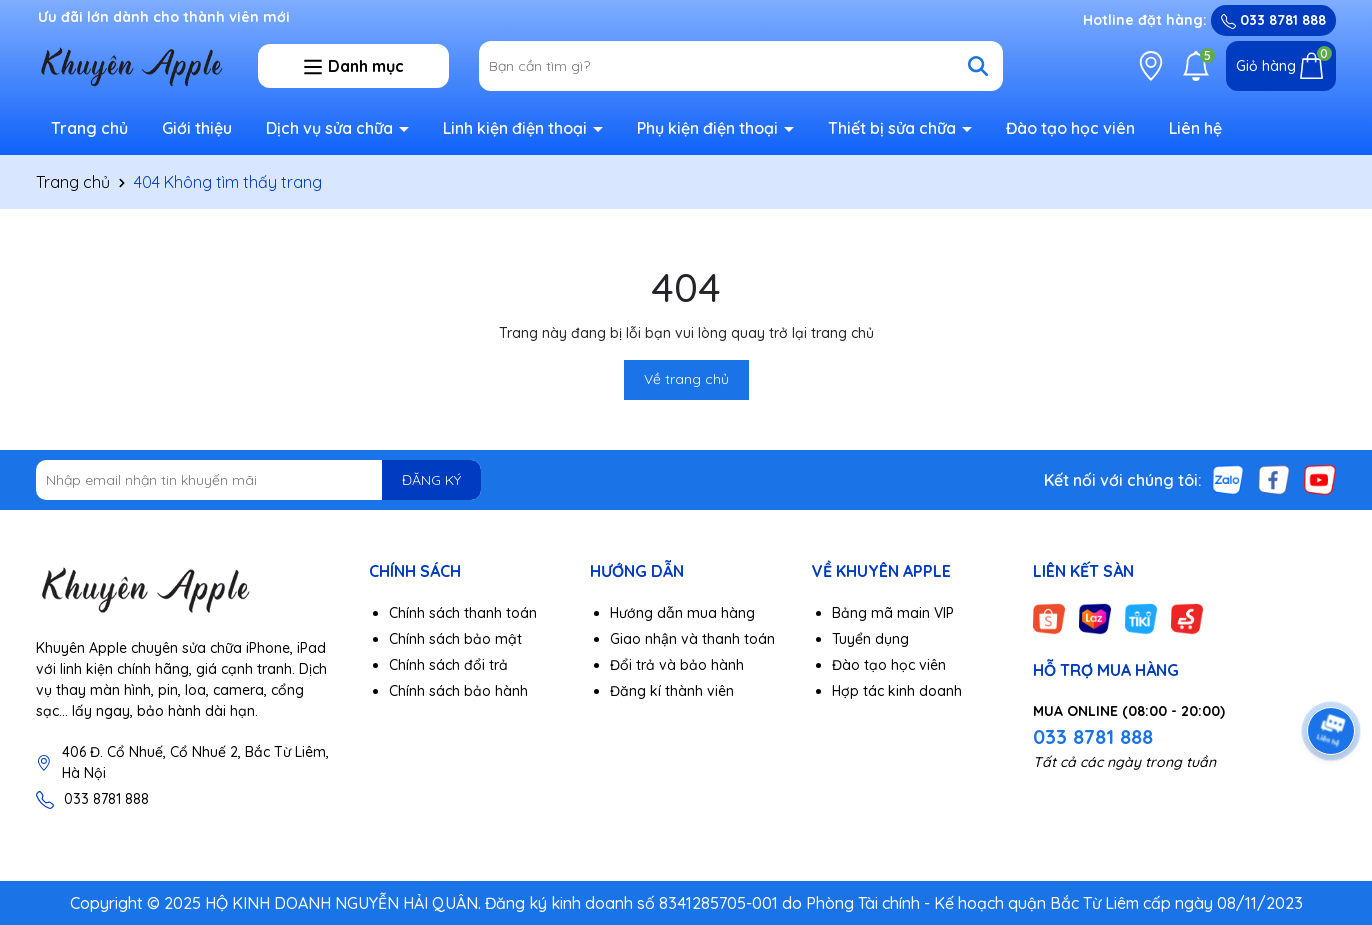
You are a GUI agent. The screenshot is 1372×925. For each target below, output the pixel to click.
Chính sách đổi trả (448, 665)
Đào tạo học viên (1070, 128)
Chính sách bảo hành (458, 691)
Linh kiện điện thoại (517, 128)
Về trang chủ (686, 379)
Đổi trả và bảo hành (677, 665)
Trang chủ (89, 128)
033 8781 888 (1273, 20)
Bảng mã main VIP (893, 613)
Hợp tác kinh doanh (897, 691)
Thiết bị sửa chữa (894, 128)
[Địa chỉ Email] (258, 480)
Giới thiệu (197, 128)
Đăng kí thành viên (672, 691)
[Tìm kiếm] (978, 66)
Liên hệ (1195, 128)
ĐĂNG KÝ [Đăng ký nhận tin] (431, 480)
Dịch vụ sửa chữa (331, 128)
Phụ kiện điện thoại (709, 128)
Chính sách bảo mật (455, 639)
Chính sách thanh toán (463, 613)
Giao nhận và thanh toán (692, 639)
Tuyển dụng (870, 639)
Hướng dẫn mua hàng (682, 613)
